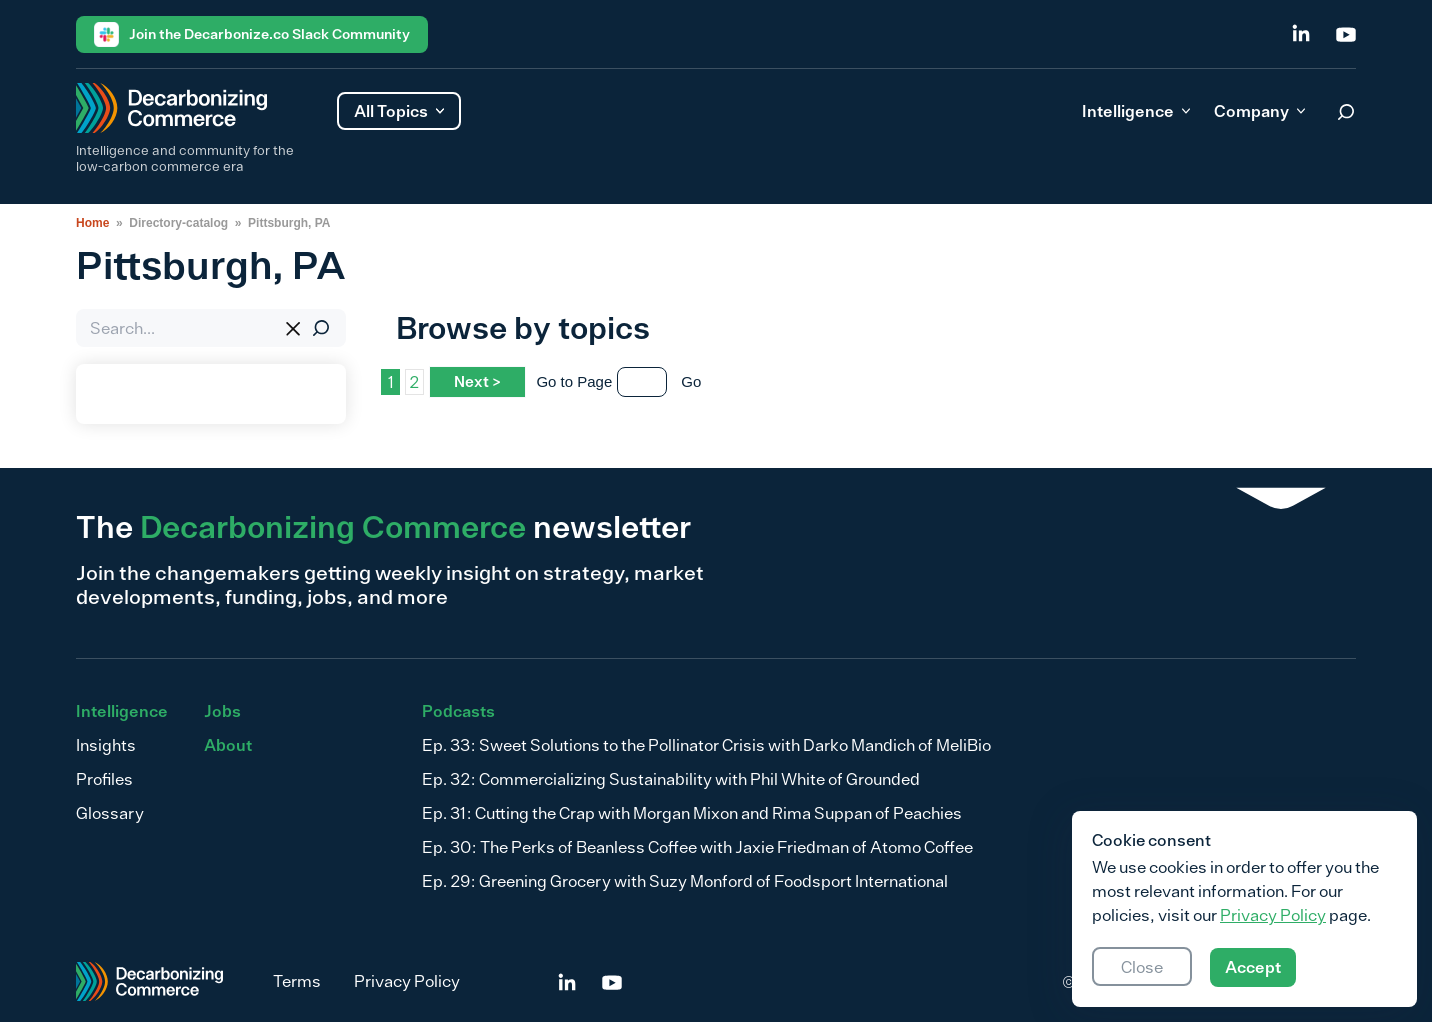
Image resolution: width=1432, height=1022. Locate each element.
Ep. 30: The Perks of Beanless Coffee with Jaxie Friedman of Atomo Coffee (697, 847)
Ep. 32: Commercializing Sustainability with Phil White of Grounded (671, 779)
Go (691, 381)
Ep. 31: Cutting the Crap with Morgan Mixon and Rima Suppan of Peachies (692, 813)
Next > (477, 381)
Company (1259, 111)
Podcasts (458, 711)
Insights (106, 745)
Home (92, 223)
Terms (297, 981)
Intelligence (1136, 111)
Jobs (222, 711)
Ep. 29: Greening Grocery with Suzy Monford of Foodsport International (685, 881)
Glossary (110, 813)
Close (1142, 967)
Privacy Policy (407, 981)
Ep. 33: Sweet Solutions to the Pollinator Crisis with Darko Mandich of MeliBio (706, 745)
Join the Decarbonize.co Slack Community (252, 34)
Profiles (104, 779)
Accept (1253, 967)
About (228, 745)
